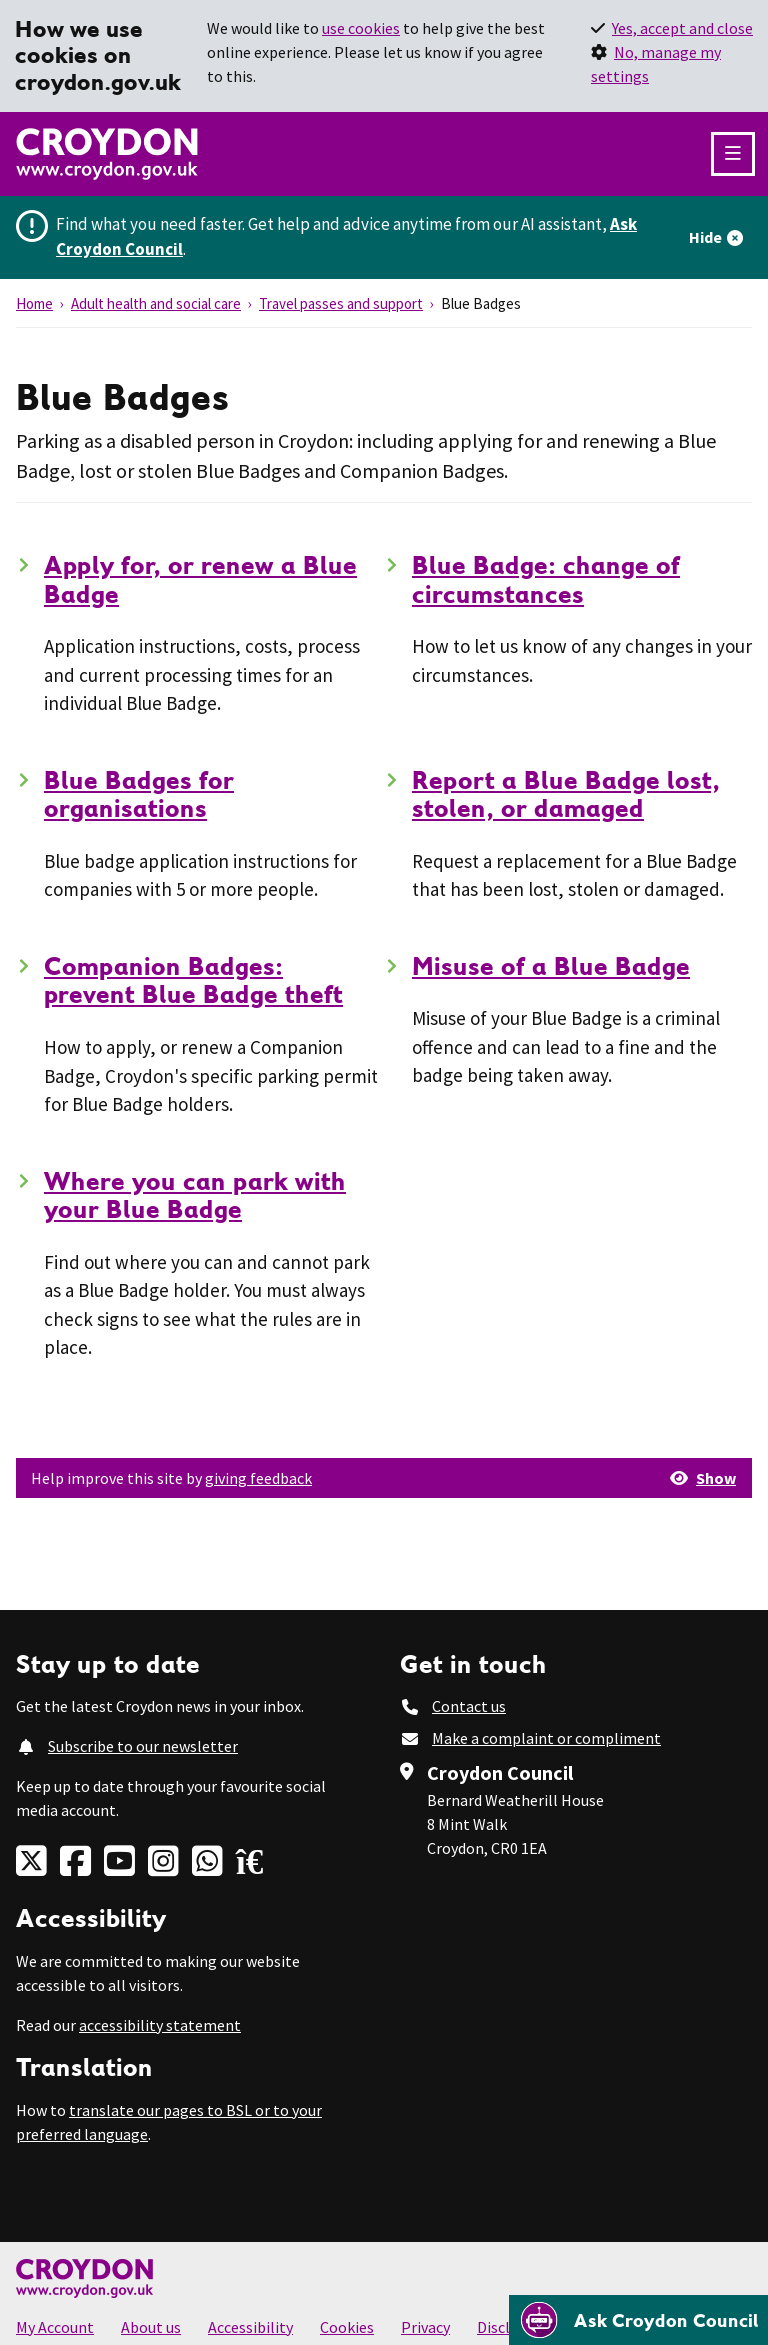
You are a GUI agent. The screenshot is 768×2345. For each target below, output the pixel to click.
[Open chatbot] (638, 2320)
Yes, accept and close (682, 28)
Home (34, 303)
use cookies (361, 28)
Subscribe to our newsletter (143, 1746)
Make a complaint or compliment (546, 1738)
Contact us (469, 1706)
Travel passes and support (341, 303)
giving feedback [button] (258, 1478)
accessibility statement (160, 2025)
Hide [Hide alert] (705, 237)
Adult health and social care (156, 303)
